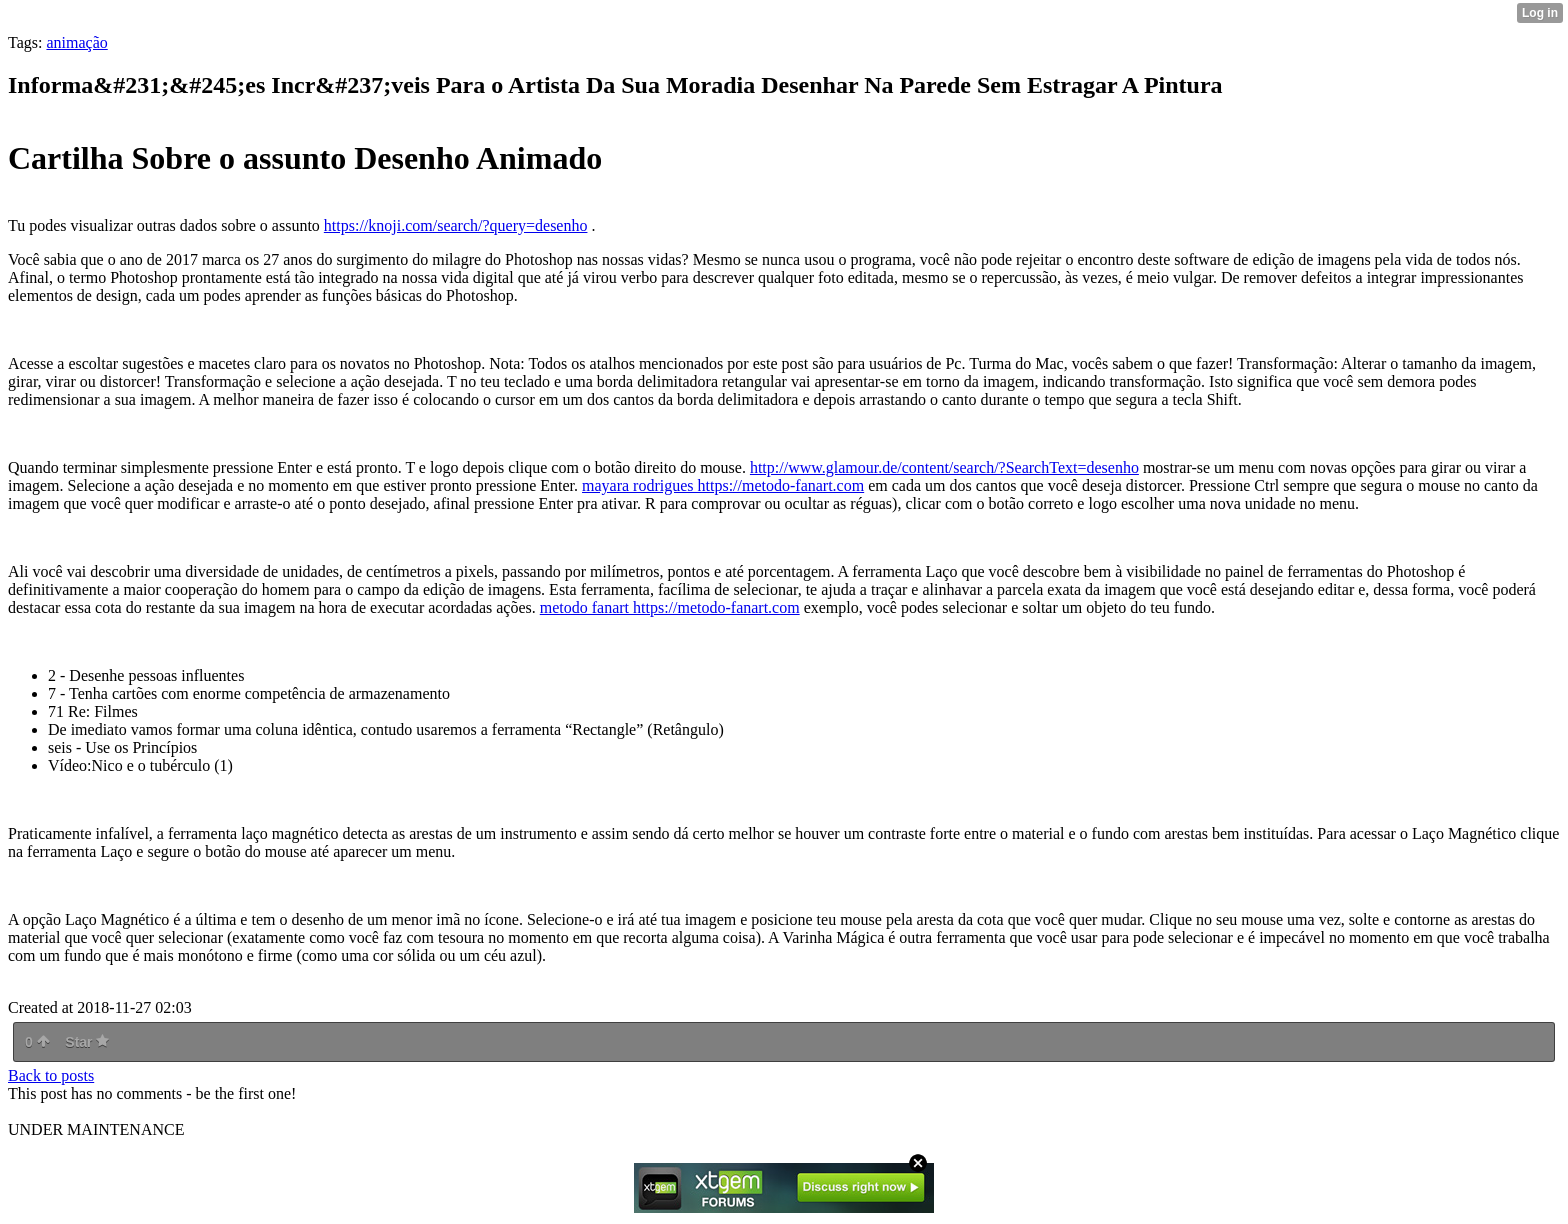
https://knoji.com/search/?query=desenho (456, 225)
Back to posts (51, 1075)
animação (76, 42)
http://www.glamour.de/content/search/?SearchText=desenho (944, 467)
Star (87, 1042)
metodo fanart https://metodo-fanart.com (670, 607)
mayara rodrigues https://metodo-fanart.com (723, 485)
